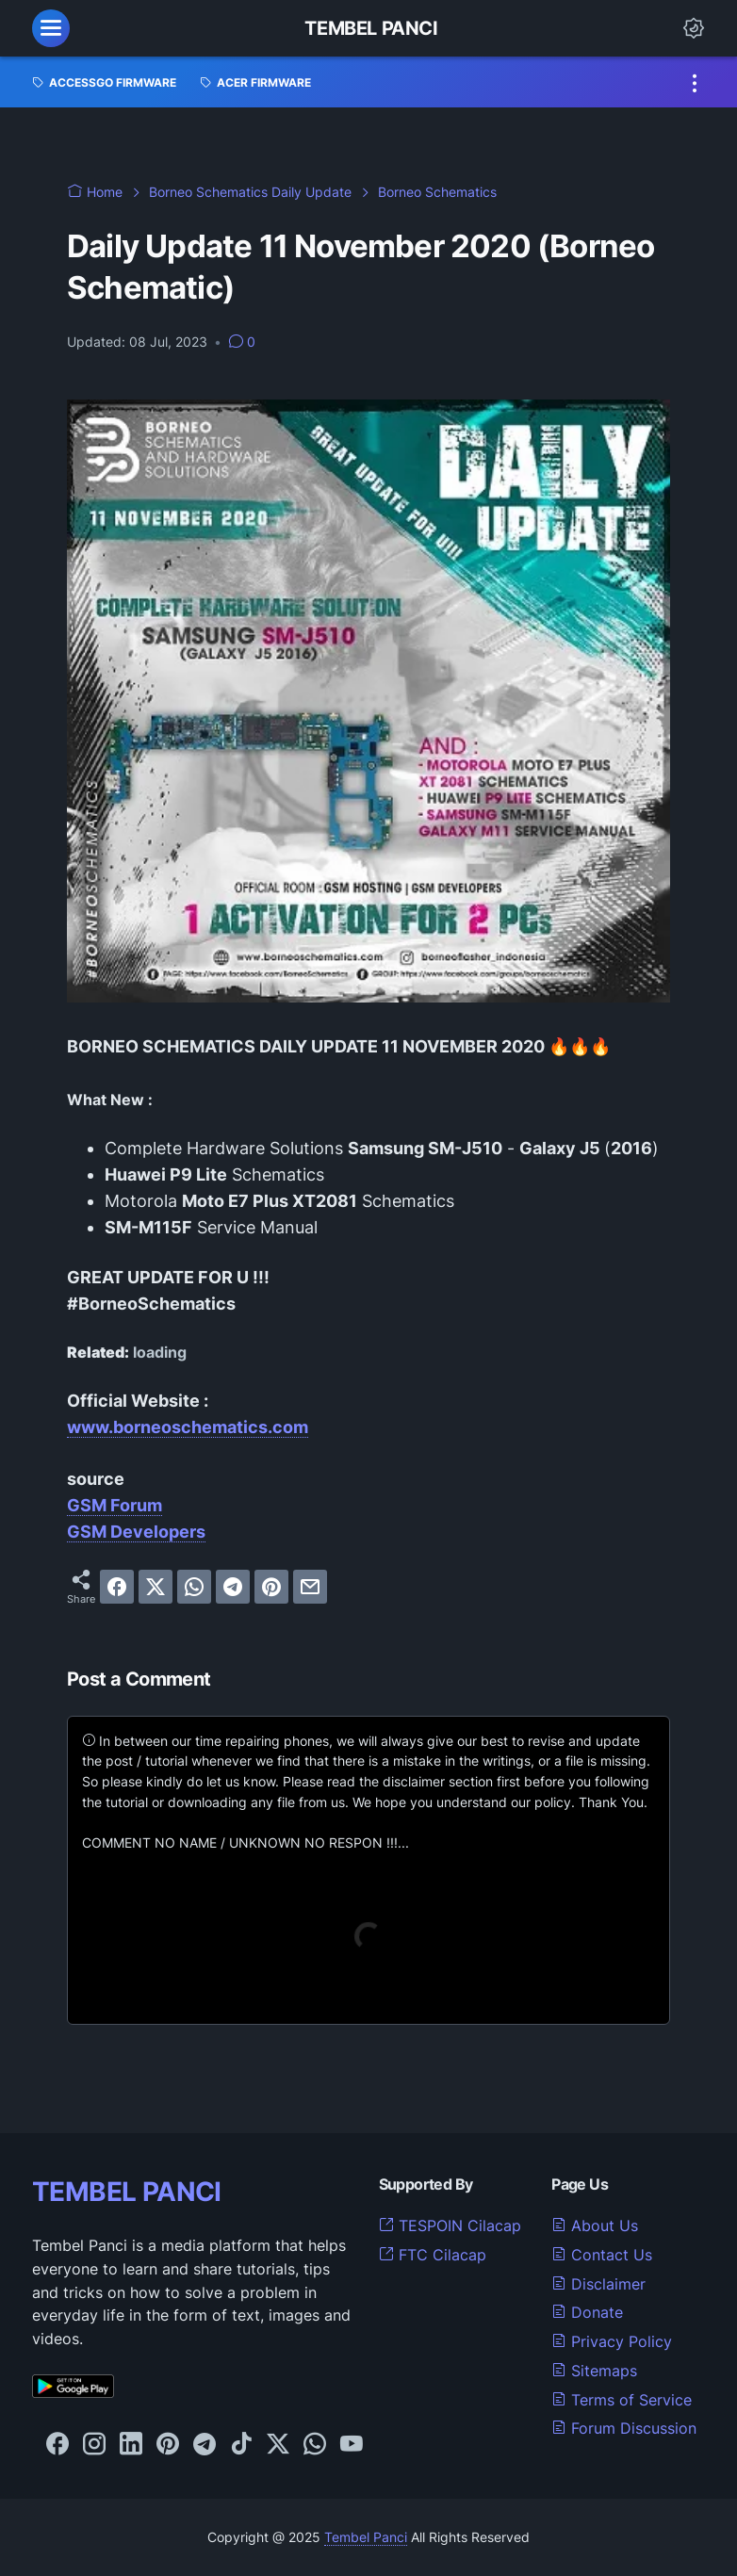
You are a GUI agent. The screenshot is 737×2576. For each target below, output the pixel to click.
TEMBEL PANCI (126, 2192)
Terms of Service (621, 2399)
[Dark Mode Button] (693, 28)
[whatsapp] (194, 1587)
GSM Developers (136, 1531)
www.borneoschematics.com (187, 1427)
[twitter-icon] (278, 2445)
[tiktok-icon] (241, 2445)
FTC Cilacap (432, 2254)
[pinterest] (271, 1587)
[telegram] (233, 1587)
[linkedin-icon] (131, 2445)
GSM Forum (114, 1505)
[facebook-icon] (57, 2445)
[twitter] (155, 1587)
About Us (594, 2225)
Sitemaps (594, 2370)
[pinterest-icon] (167, 2445)
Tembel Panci (370, 28)
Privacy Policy (611, 2341)
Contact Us (601, 2254)
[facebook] (117, 1587)
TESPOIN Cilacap (450, 2225)
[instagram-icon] (94, 2445)
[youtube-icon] (351, 2445)
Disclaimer (598, 2283)
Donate (587, 2312)
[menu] (51, 28)
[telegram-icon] (204, 2445)
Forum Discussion (623, 2428)
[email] (310, 1587)
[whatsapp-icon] (314, 2445)
